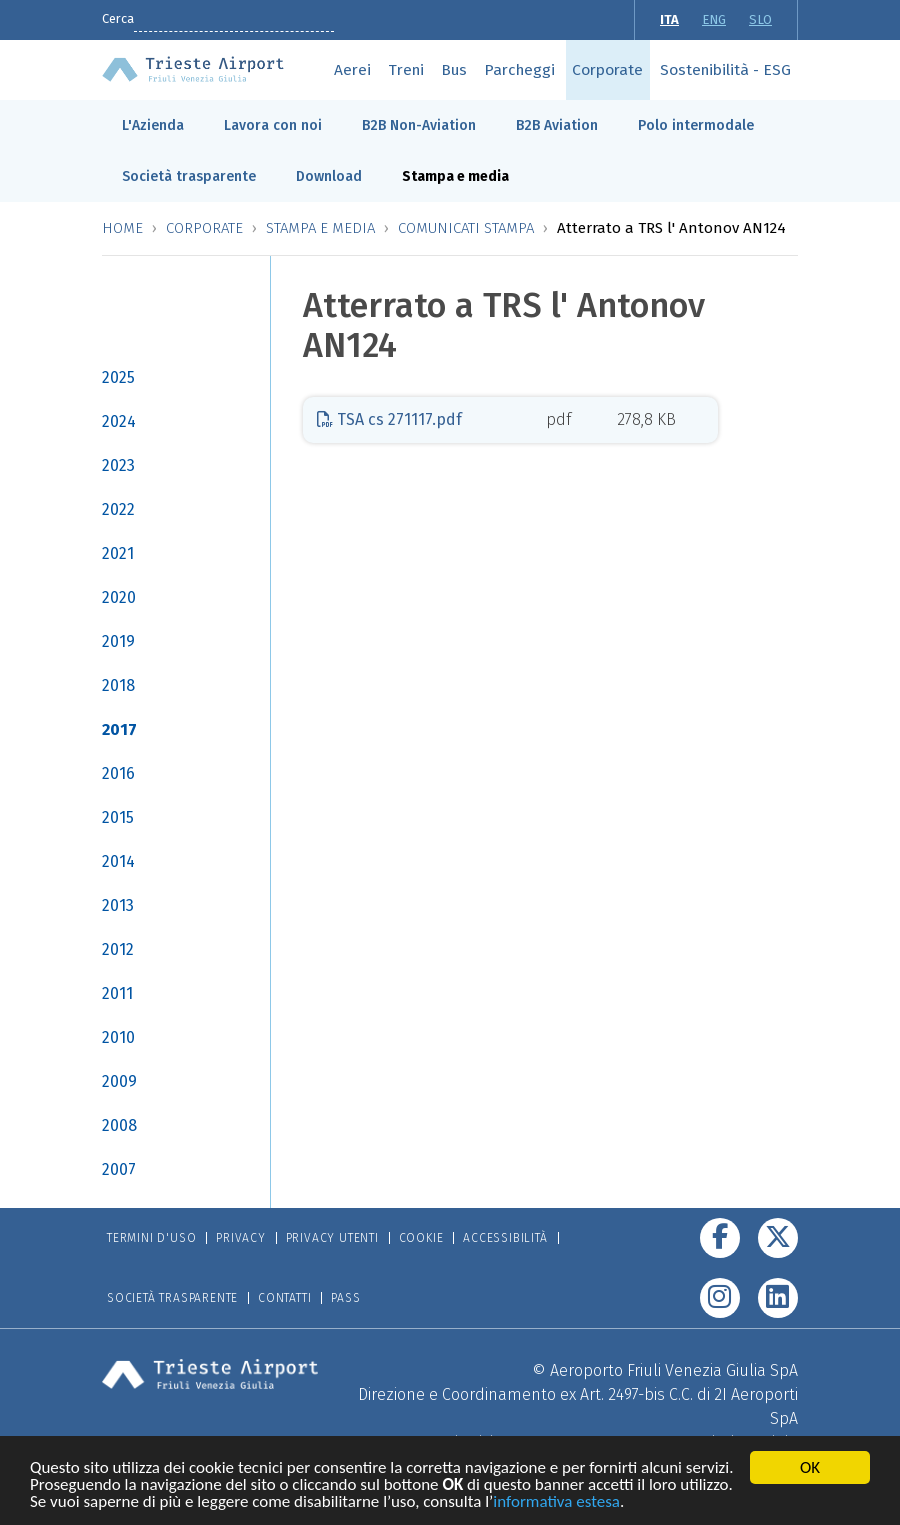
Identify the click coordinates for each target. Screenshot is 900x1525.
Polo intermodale (696, 125)
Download (329, 176)
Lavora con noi (273, 125)
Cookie (421, 1238)
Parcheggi (519, 70)
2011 (117, 993)
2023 (118, 465)
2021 (118, 553)
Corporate (607, 70)
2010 (118, 1037)
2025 (118, 377)
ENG (714, 19)
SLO (760, 19)
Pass (345, 1298)
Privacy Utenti (332, 1238)
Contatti (284, 1298)
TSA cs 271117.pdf (389, 419)
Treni (406, 70)
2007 (119, 1169)
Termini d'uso (151, 1238)
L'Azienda (153, 125)
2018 (118, 685)
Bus (454, 70)
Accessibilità (505, 1238)
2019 (118, 641)
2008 (119, 1125)
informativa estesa (556, 1505)
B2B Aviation (557, 125)
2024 (119, 421)
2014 (118, 861)
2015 (118, 817)
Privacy (241, 1238)
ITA (669, 19)
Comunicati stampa (466, 228)
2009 (119, 1081)
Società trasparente (189, 176)
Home (122, 228)
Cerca (118, 18)
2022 (118, 509)
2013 (118, 905)
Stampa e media (455, 176)
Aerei (352, 70)
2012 (118, 949)
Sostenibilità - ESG (725, 70)
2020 (119, 597)
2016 (118, 773)
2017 (119, 729)
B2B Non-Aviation (419, 125)
